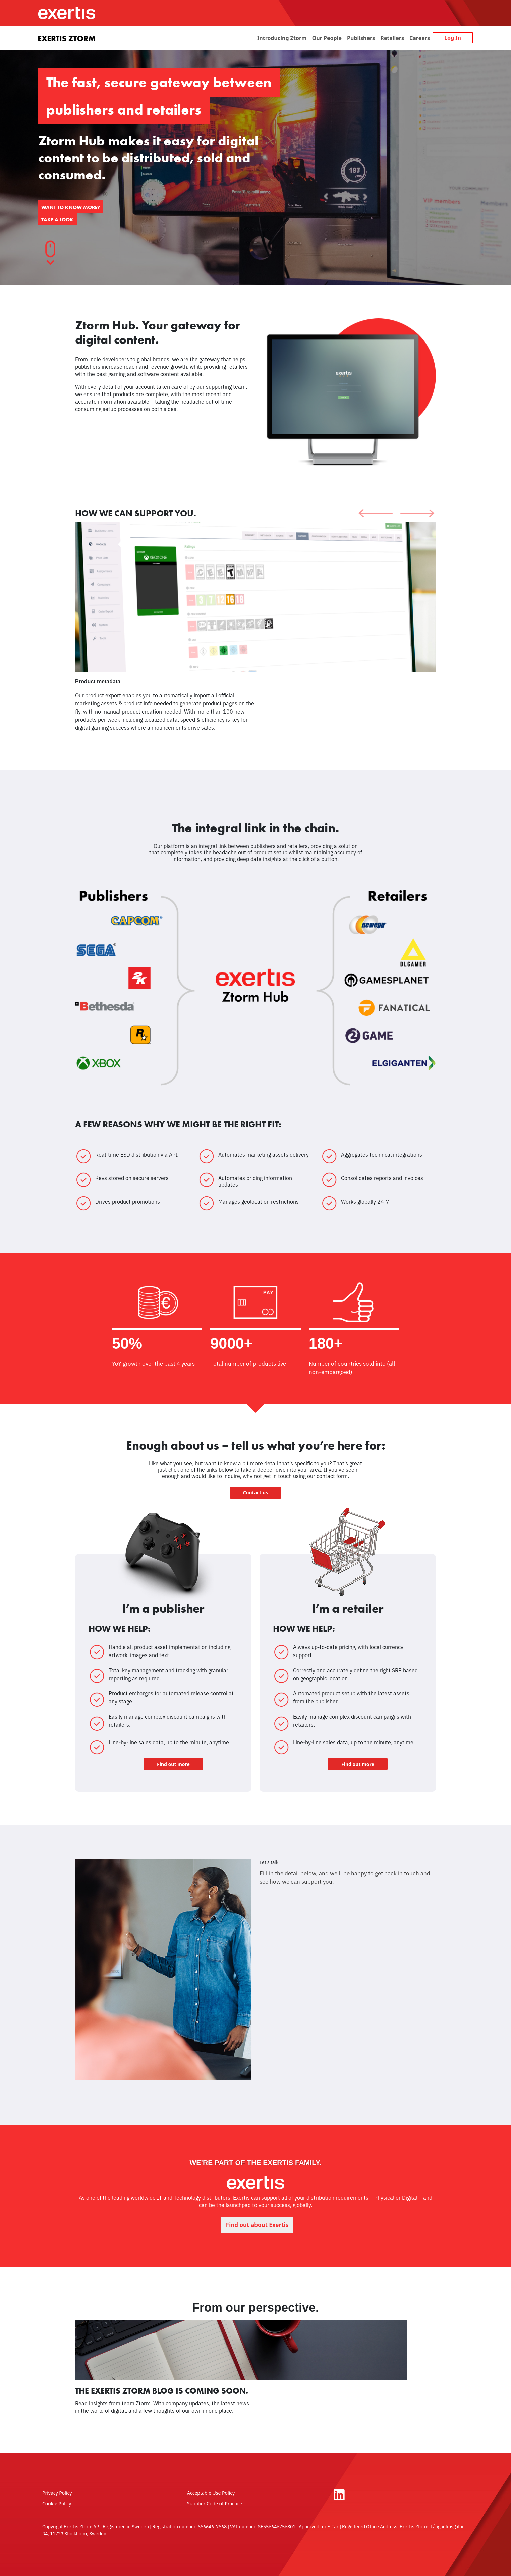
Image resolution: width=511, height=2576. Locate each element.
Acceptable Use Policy (211, 2493)
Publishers (361, 38)
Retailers (392, 38)
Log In (452, 37)
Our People (327, 38)
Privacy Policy (57, 2493)
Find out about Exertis (257, 2225)
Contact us (255, 1492)
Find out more (173, 1764)
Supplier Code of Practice (214, 2503)
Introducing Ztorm (282, 38)
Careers (419, 38)
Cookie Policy (56, 2503)
